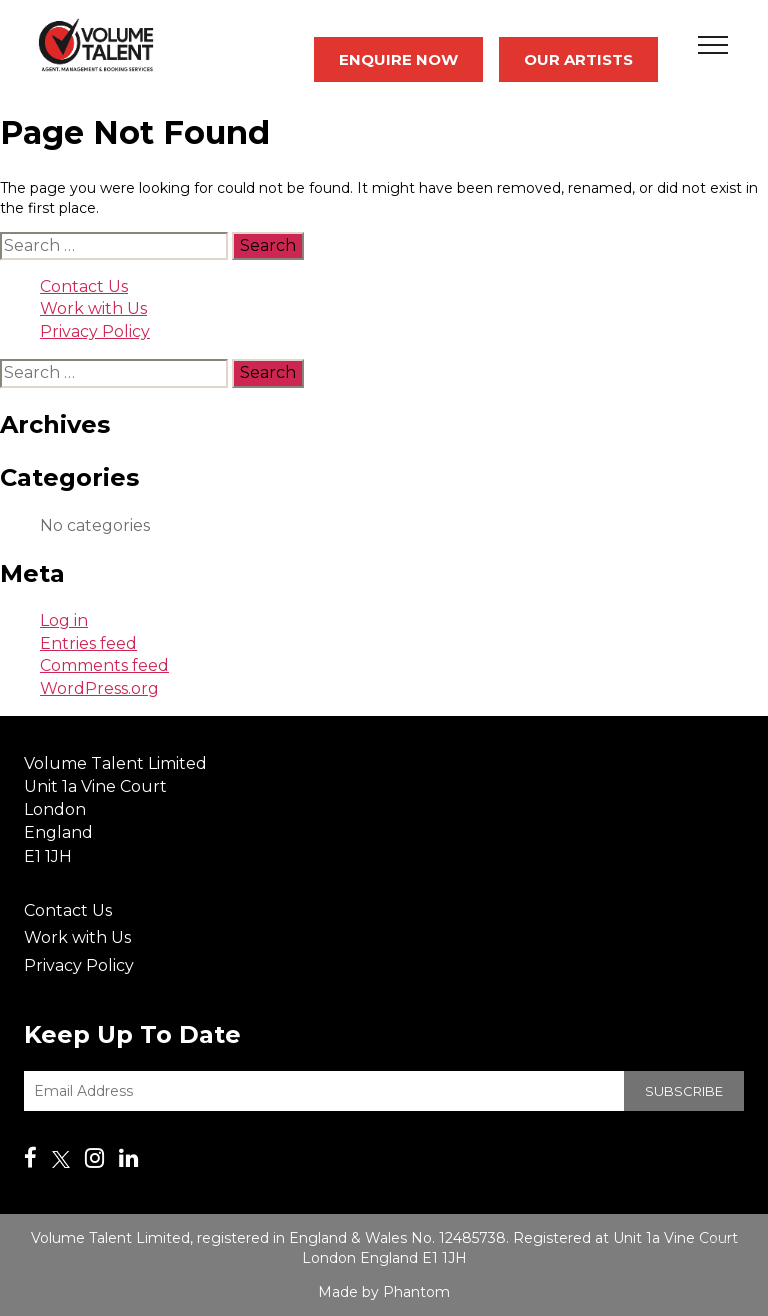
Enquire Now (398, 59)
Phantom (416, 1292)
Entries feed (88, 643)
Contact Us (84, 286)
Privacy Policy (95, 331)
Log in (64, 620)
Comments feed (104, 665)
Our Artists (578, 59)
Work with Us (93, 308)
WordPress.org (99, 688)
